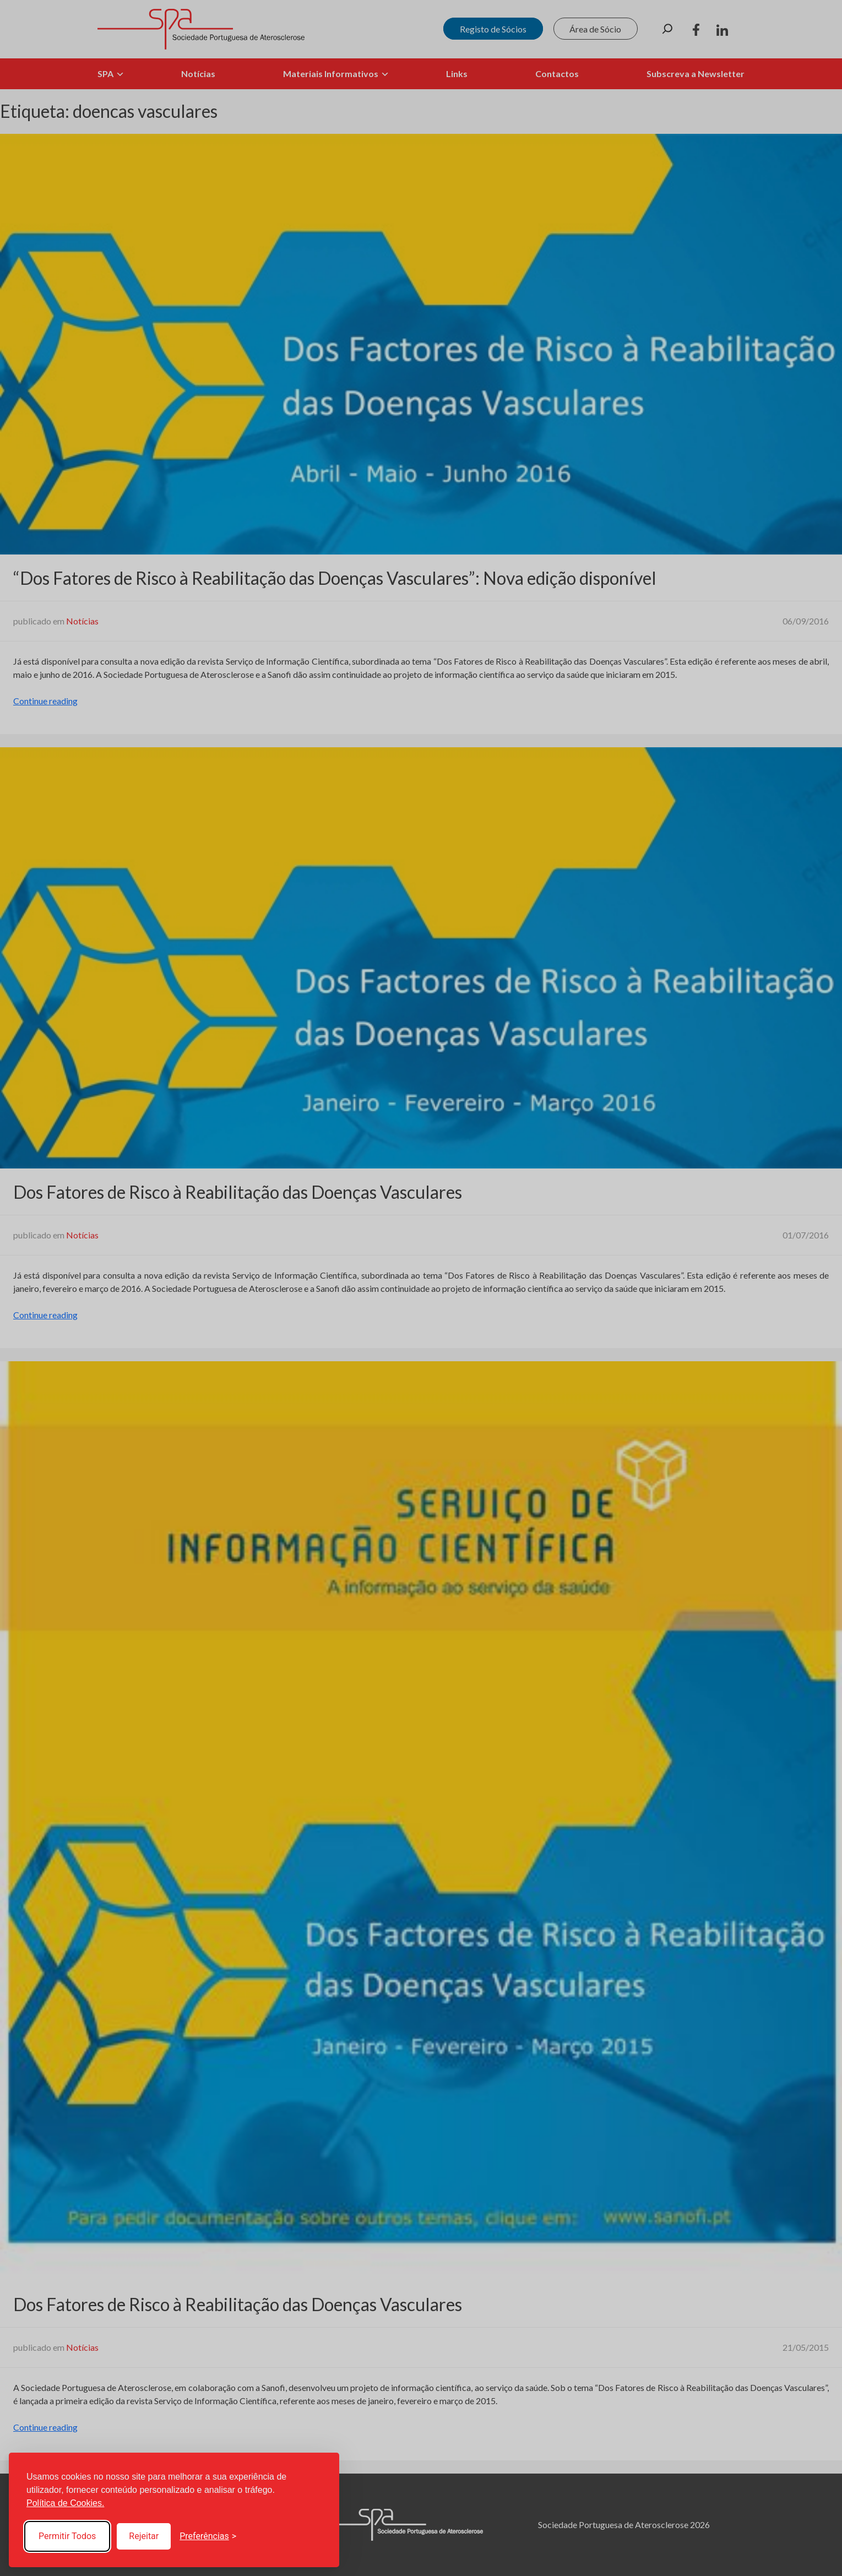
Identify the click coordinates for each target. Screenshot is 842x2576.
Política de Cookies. (65, 2503)
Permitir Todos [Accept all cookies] (67, 2536)
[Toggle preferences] (208, 2536)
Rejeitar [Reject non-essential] (144, 2536)
